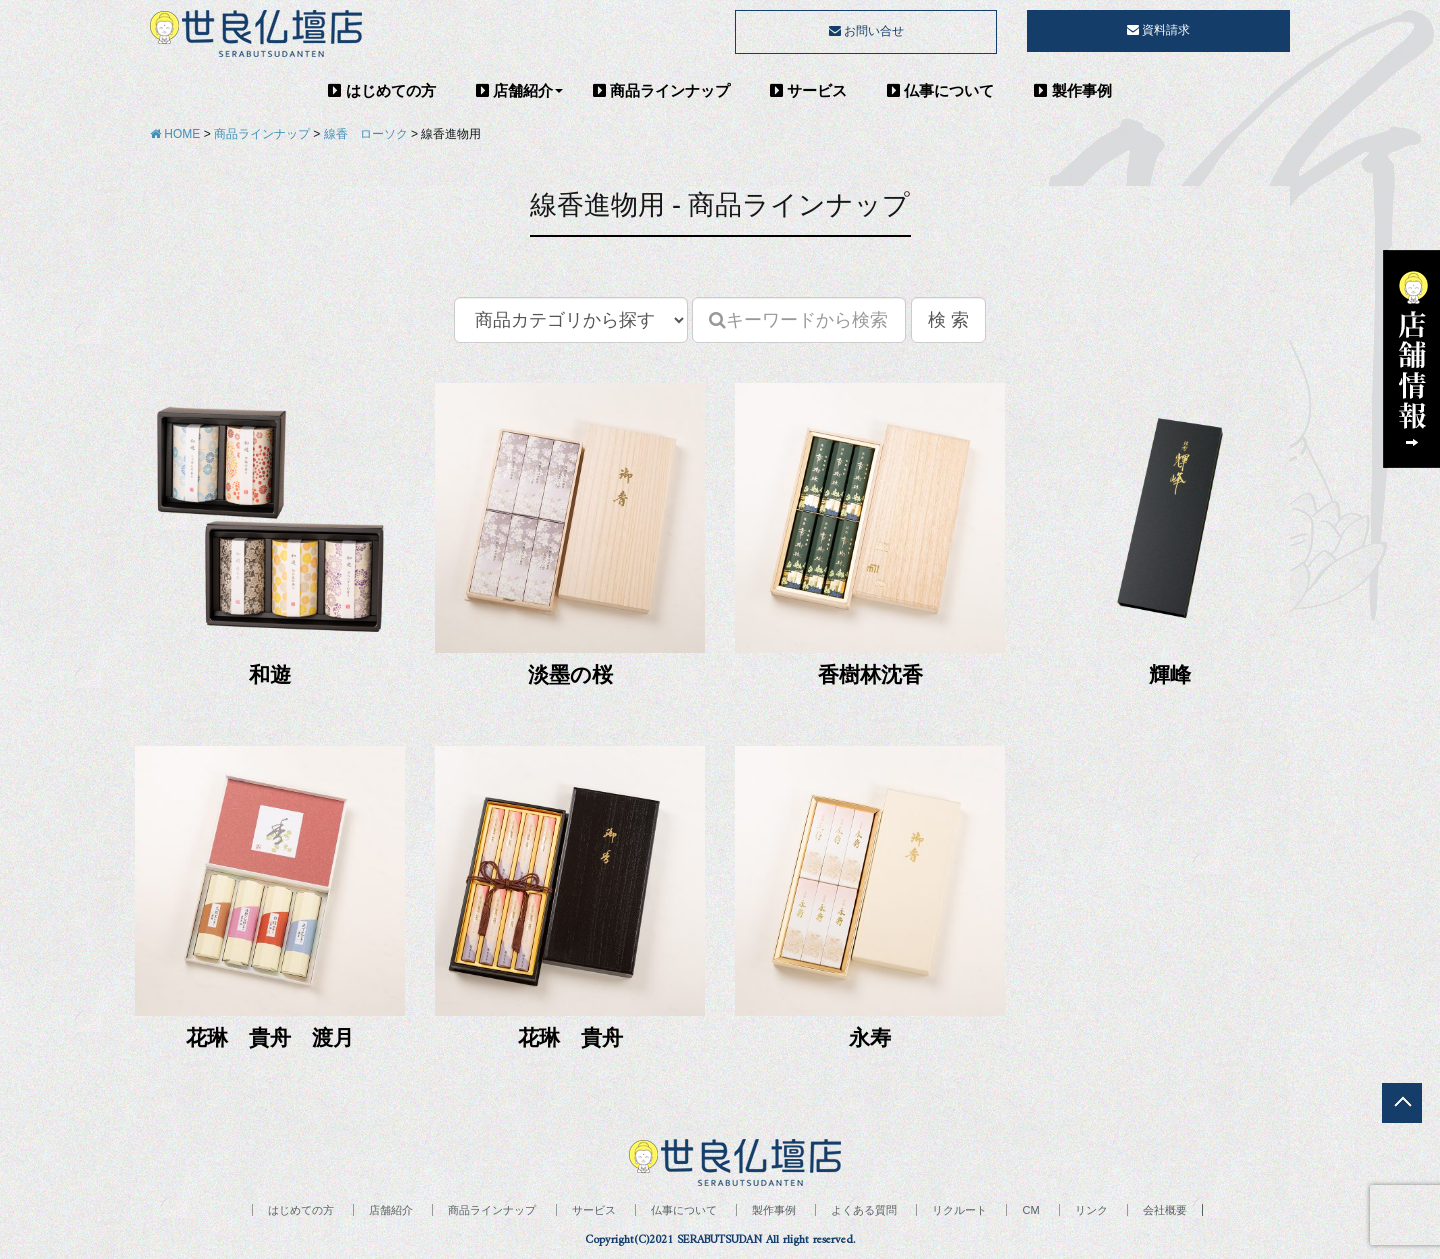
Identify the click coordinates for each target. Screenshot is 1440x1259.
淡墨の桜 (570, 674)
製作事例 (1072, 90)
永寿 (870, 1037)
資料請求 (1158, 30)
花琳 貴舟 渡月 (270, 1037)
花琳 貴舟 (570, 1037)
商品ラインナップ (661, 90)
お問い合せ (866, 31)
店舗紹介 (514, 90)
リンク (1091, 1210)
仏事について (940, 90)
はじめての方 (381, 90)
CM (1030, 1210)
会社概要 (1165, 1210)
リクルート (959, 1210)
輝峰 (1170, 674)
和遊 (270, 674)
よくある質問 (864, 1210)
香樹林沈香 (870, 674)
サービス (808, 90)
